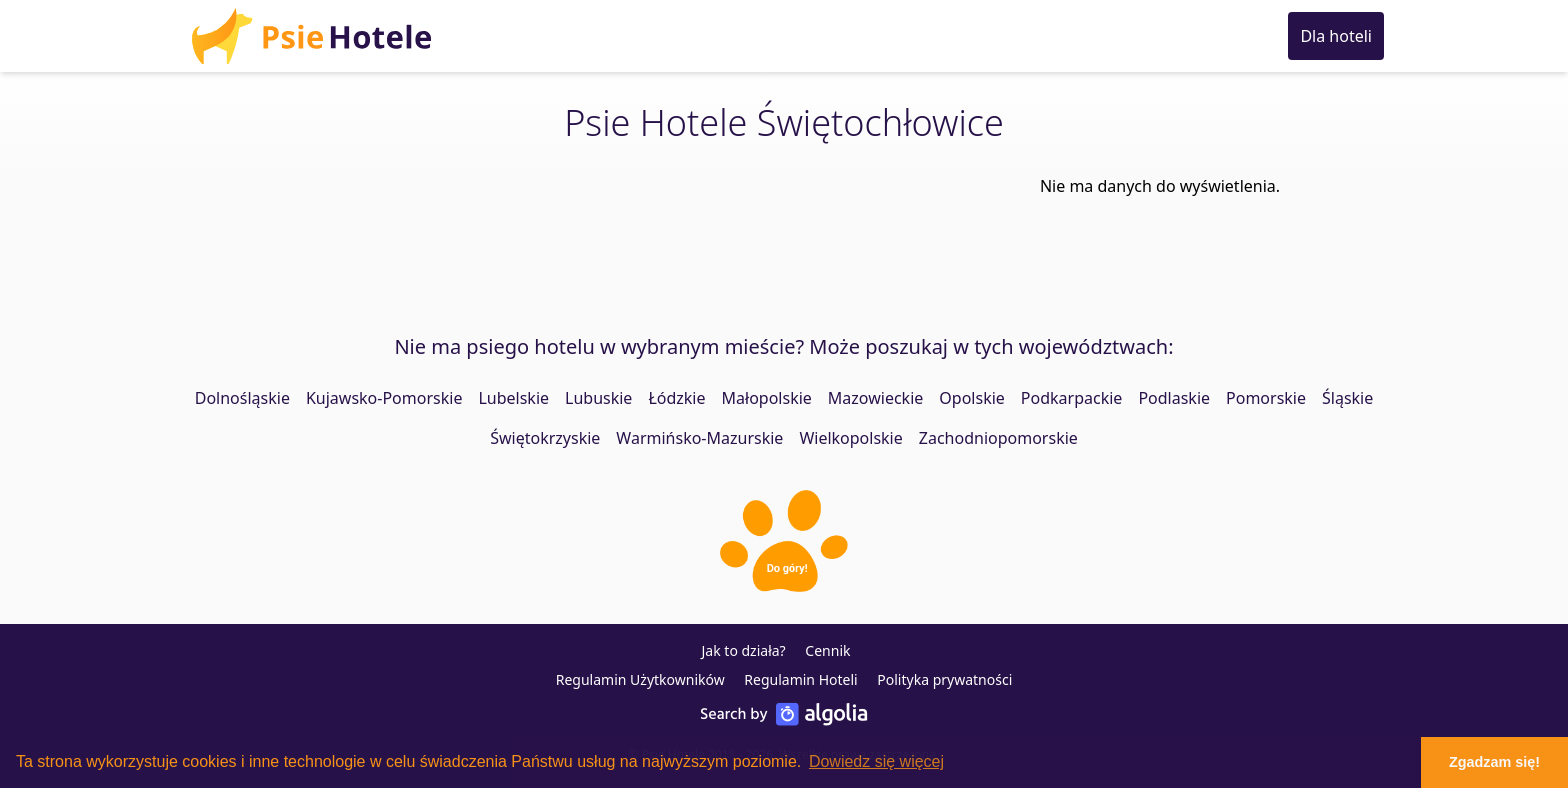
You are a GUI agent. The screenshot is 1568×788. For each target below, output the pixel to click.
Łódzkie (676, 398)
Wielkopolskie (850, 438)
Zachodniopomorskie (998, 438)
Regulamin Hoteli (800, 679)
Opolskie (972, 398)
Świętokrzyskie (545, 438)
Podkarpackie (1072, 398)
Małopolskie (767, 398)
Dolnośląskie (242, 398)
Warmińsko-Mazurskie (699, 438)
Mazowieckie (875, 398)
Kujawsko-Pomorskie (384, 398)
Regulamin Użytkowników (640, 679)
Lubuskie (598, 398)
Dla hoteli (1336, 36)
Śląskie (1347, 398)
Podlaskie (1174, 398)
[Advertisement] (664, 231)
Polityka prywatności (944, 679)
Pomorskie (1266, 398)
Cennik (827, 650)
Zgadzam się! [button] (1494, 762)
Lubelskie (513, 398)
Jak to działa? (744, 650)
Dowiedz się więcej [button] (876, 761)
